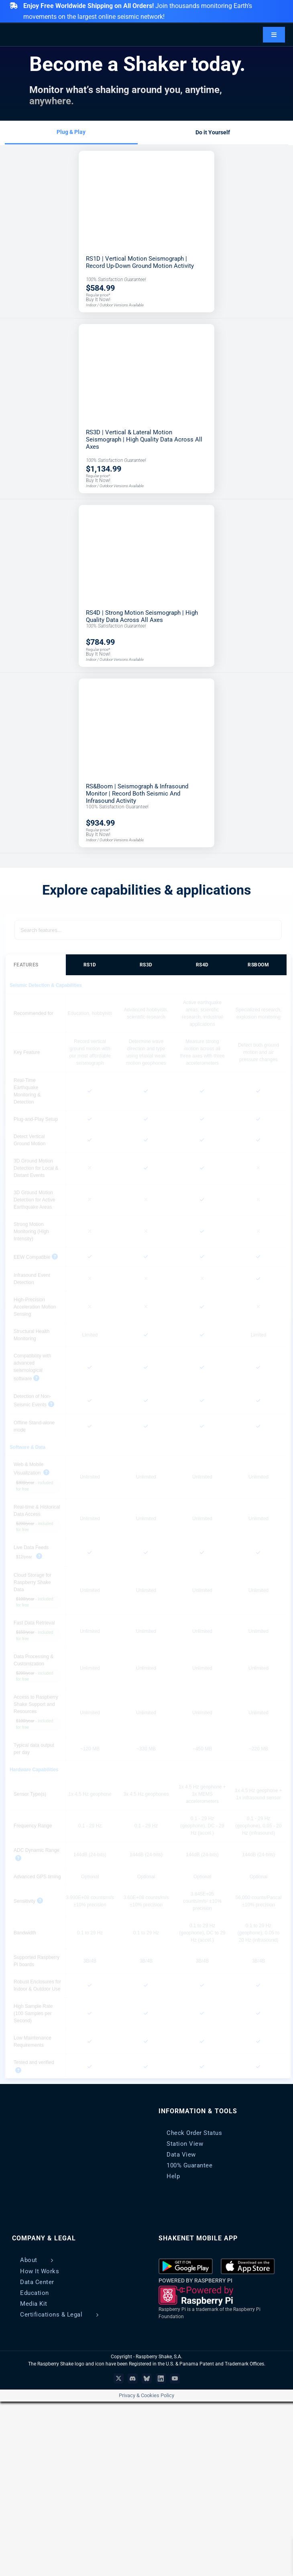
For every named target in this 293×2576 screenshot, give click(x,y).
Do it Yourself (212, 132)
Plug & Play (71, 132)
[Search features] (148, 930)
